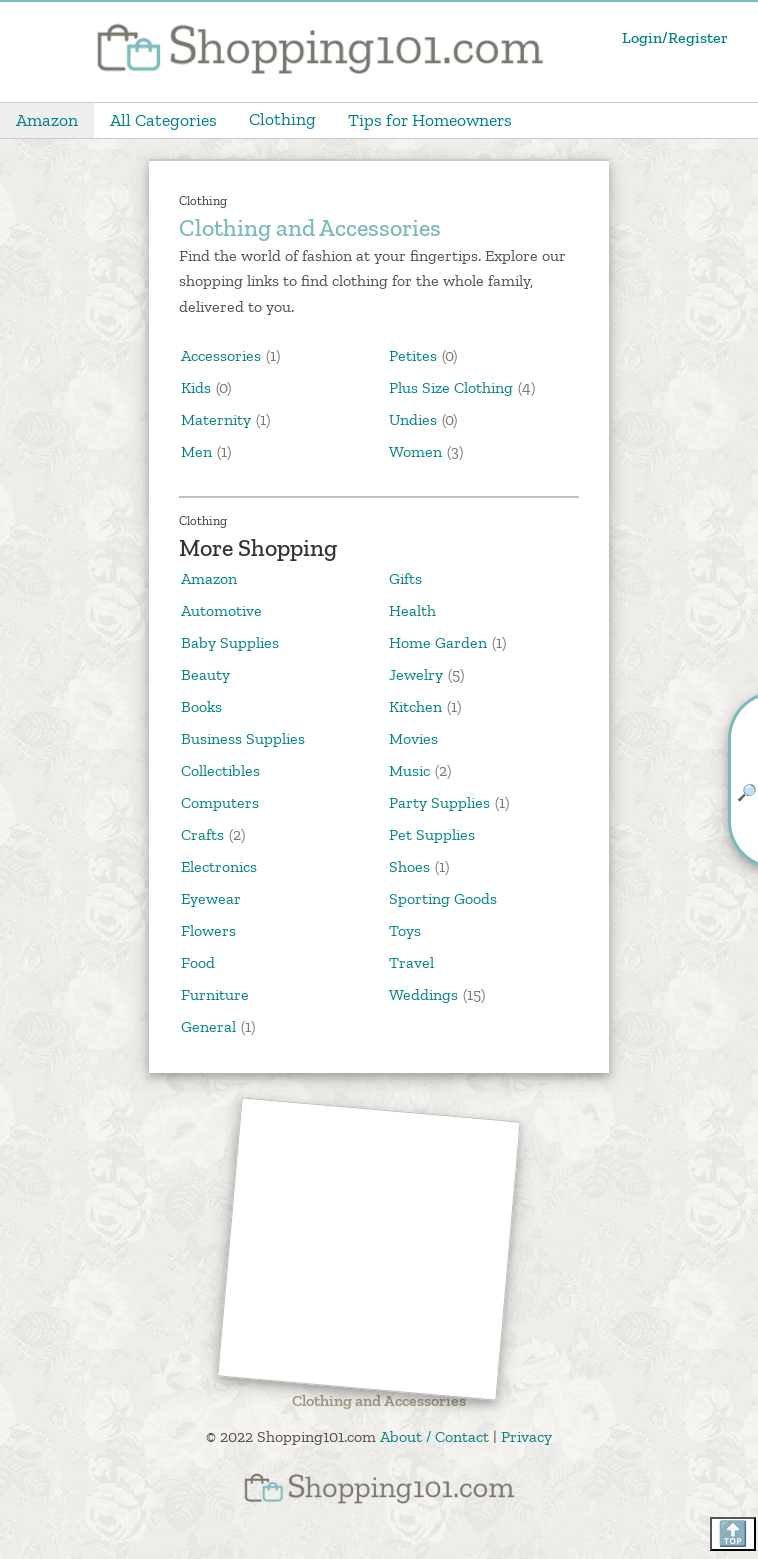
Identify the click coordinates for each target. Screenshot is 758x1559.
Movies (413, 738)
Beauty (205, 674)
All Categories (163, 120)
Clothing (282, 119)
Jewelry (416, 674)
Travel (411, 962)
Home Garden (438, 642)
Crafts (202, 834)
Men (198, 451)
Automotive (221, 610)
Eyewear (211, 898)
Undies (415, 419)
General (208, 1026)
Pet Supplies (432, 834)
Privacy (526, 1436)
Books (201, 706)
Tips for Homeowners (430, 120)
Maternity (218, 419)
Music (409, 770)
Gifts (405, 578)
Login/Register (675, 37)
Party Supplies (439, 802)
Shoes (409, 866)
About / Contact (434, 1436)
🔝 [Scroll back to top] (733, 1533)
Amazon (47, 120)
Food (198, 962)
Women (417, 451)
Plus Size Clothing (453, 387)
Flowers (208, 930)
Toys (405, 930)
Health (412, 610)
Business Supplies (243, 738)
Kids (198, 387)
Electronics (219, 866)
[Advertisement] (369, 1250)
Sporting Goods (443, 898)
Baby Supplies (230, 642)
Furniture (215, 994)
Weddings (423, 994)
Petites (415, 355)
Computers (220, 802)
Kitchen (415, 706)
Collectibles (220, 770)
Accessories (223, 355)
